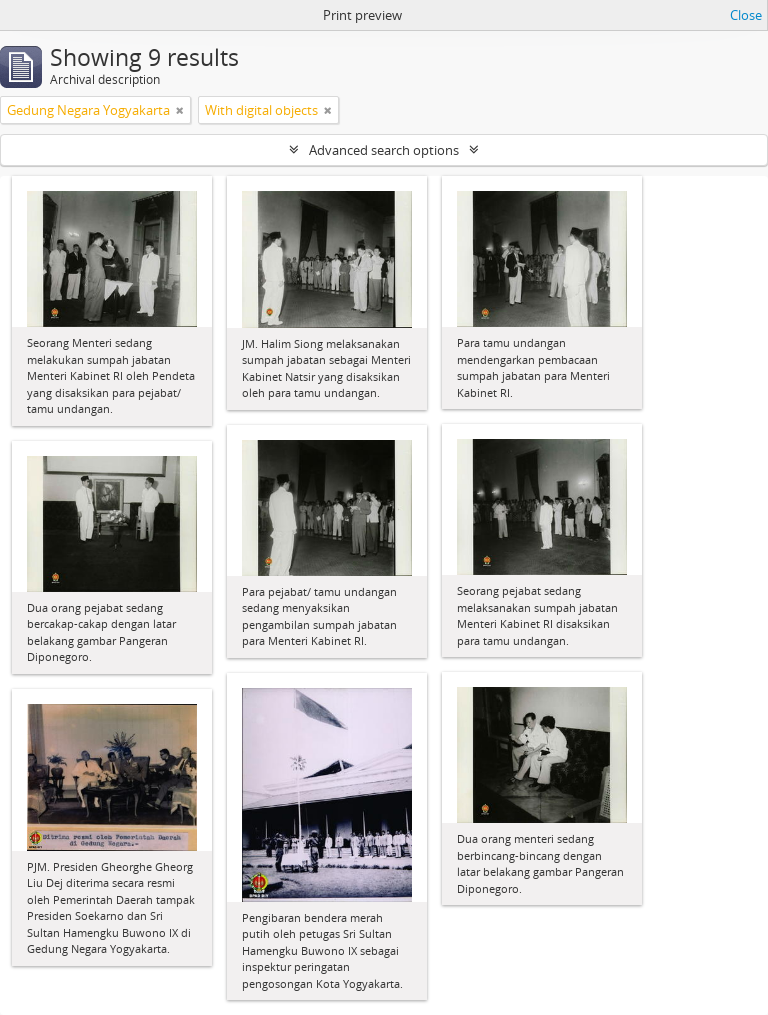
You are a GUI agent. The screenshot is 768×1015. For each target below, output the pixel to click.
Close (746, 15)
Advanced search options (384, 150)
